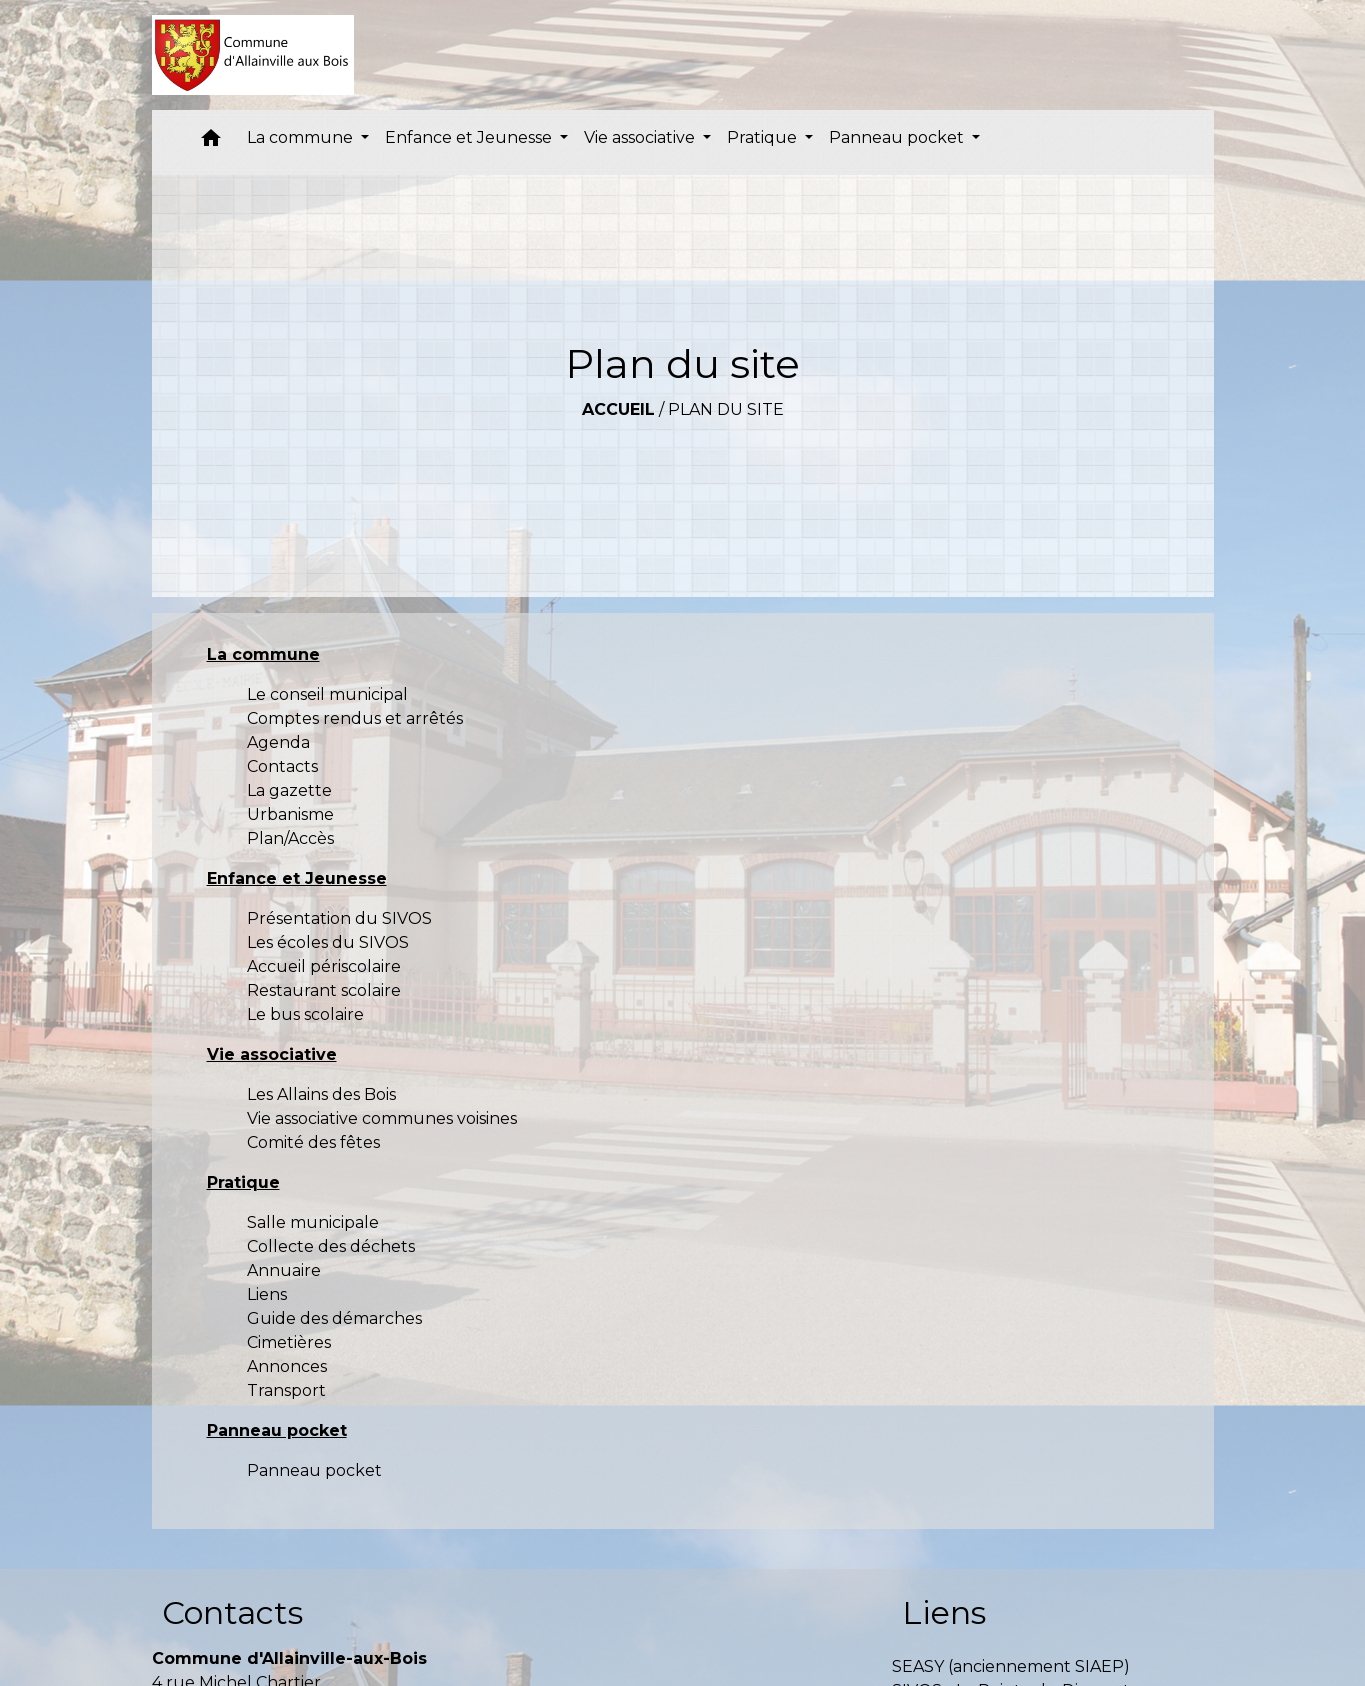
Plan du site (726, 409)
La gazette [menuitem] (289, 790)
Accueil (618, 409)
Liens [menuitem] (267, 1294)
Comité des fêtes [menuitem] (313, 1142)
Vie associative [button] (641, 137)
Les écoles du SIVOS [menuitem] (328, 942)
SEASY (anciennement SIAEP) (1011, 1666)
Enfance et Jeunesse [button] (470, 137)
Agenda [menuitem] (278, 742)
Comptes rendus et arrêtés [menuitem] (355, 718)
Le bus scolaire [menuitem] (305, 1014)
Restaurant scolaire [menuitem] (324, 990)
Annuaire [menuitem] (284, 1270)
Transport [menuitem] (286, 1390)
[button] (211, 142)
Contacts (232, 1612)
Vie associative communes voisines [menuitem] (382, 1118)
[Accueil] (253, 55)
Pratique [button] (764, 137)
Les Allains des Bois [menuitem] (321, 1094)
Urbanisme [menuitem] (290, 814)
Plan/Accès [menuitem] (290, 838)
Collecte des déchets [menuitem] (331, 1246)
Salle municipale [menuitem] (313, 1222)
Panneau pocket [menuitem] (314, 1470)
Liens (944, 1612)
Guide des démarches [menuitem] (334, 1318)
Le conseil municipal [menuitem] (327, 694)
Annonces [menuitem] (287, 1366)
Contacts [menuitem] (282, 766)
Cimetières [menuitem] (289, 1342)
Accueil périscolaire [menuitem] (324, 966)
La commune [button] (302, 137)
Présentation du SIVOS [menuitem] (339, 918)
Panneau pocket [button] (898, 137)
